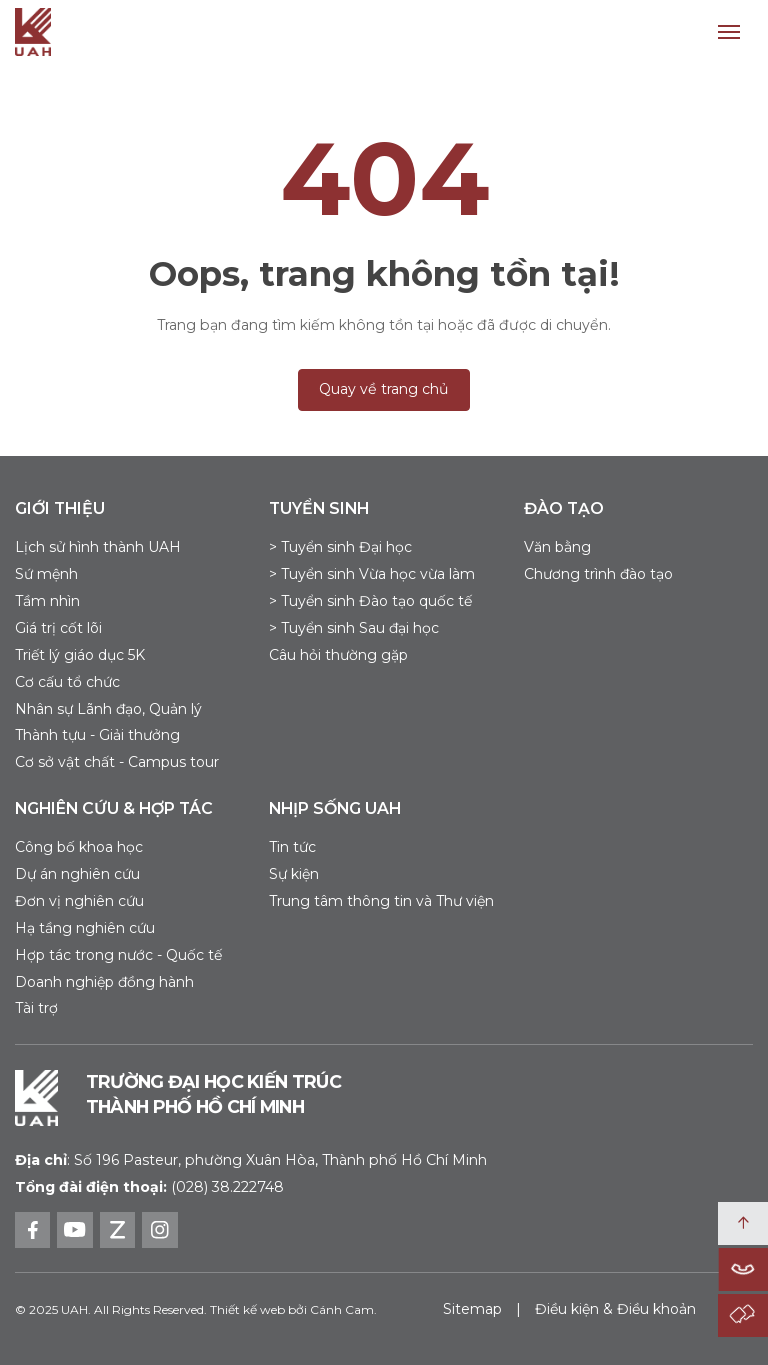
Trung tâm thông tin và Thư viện (381, 901)
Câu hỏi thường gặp (338, 655)
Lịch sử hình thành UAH (98, 547)
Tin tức (292, 847)
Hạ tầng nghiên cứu (85, 928)
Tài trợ (36, 1008)
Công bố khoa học (79, 847)
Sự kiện (294, 874)
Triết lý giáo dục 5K (80, 655)
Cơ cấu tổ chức (67, 682)
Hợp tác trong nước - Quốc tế (118, 955)
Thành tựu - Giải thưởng (97, 735)
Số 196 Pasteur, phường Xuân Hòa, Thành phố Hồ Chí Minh (251, 1160)
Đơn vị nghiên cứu (79, 901)
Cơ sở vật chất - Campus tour (117, 762)
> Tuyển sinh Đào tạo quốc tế (370, 601)
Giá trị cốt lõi (58, 628)
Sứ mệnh (46, 574)
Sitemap (472, 1309)
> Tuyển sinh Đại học (340, 547)
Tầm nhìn (47, 601)
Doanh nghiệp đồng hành (104, 982)
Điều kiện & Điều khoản (615, 1309)
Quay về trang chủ (384, 389)
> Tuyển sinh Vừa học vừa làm (372, 574)
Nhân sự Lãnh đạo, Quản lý (108, 709)
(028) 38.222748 (227, 1187)
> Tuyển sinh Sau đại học (354, 628)
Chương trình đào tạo (598, 574)
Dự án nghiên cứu (77, 874)
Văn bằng (557, 547)
